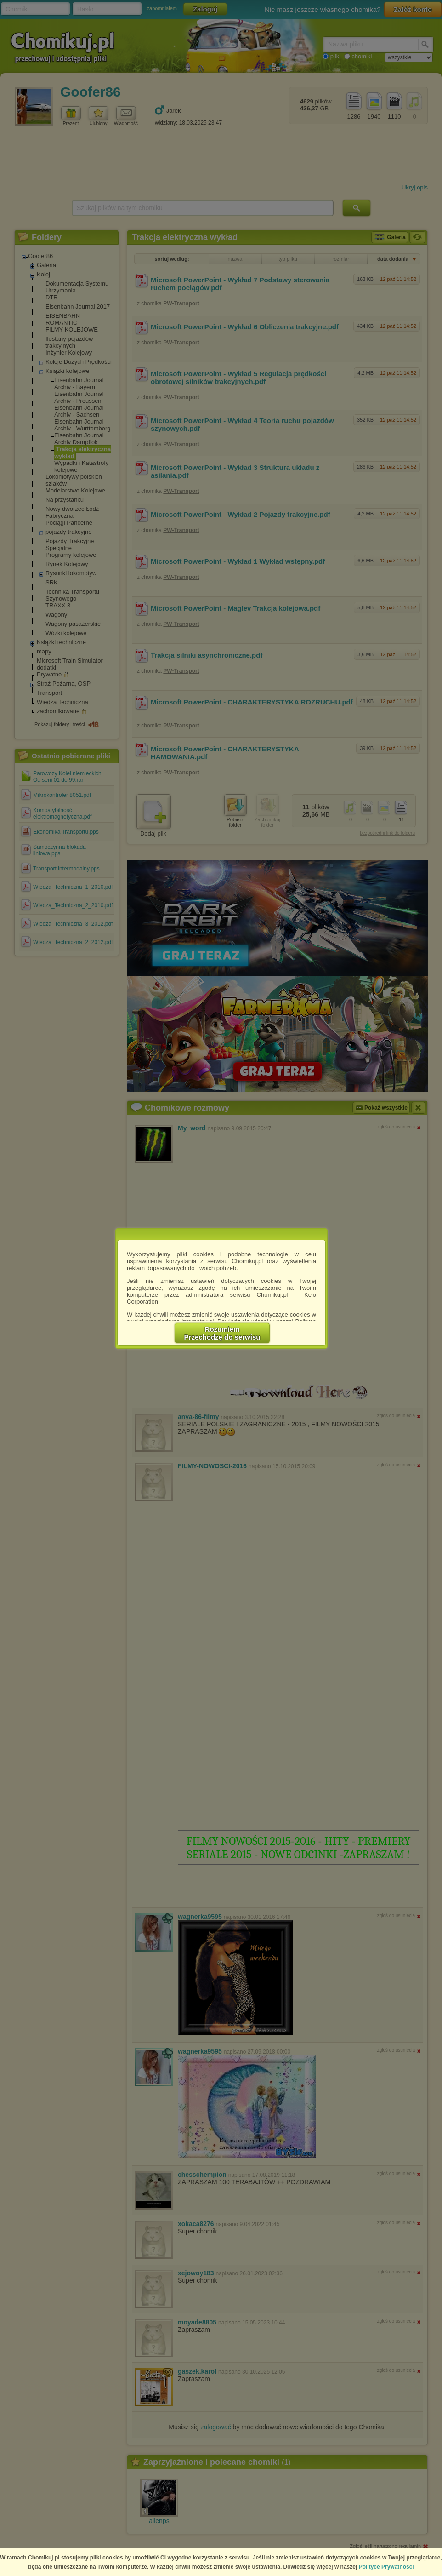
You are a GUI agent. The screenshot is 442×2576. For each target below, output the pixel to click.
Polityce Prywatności (386, 2567)
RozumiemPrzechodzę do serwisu (222, 1333)
